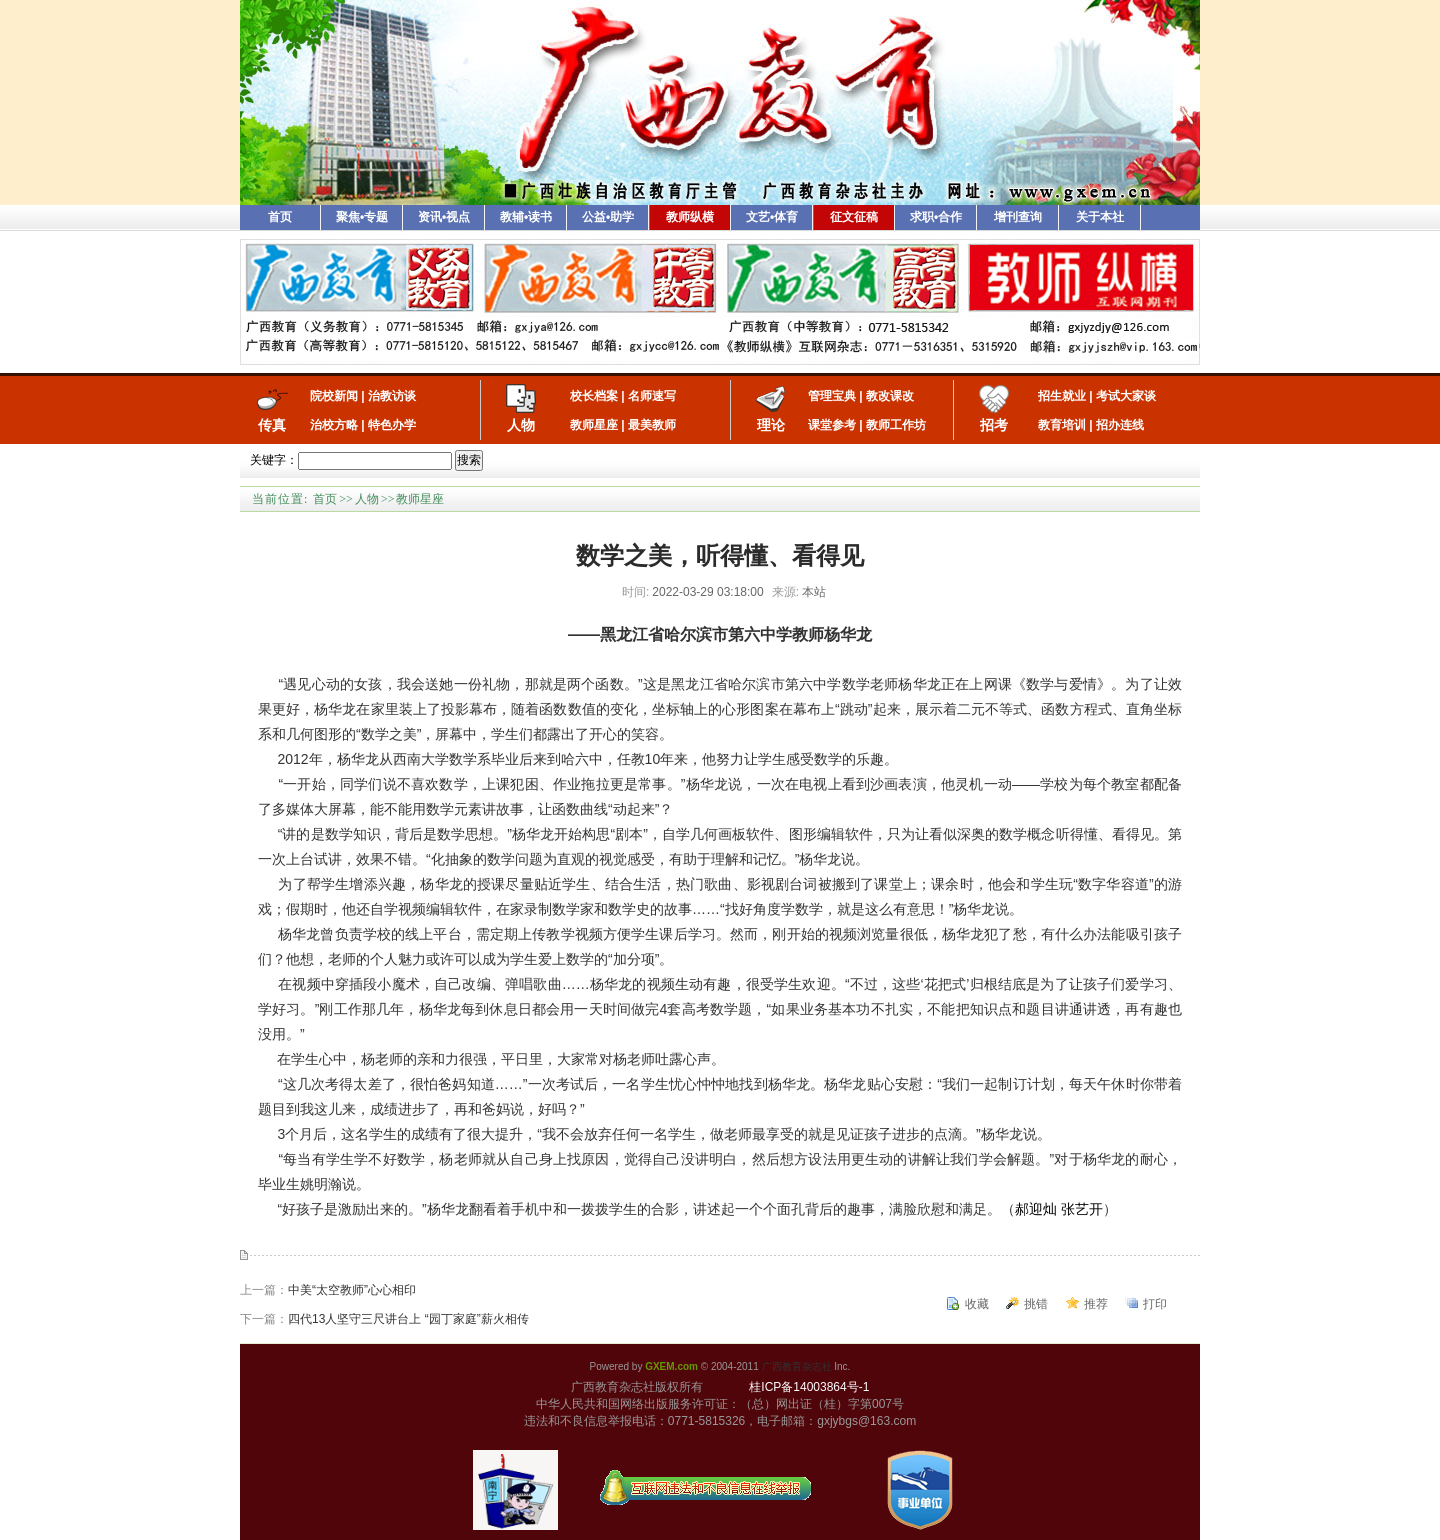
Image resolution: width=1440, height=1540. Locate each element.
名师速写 (652, 396)
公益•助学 (608, 217)
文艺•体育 (772, 217)
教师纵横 (690, 217)
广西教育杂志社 (797, 1366)
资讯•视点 (444, 217)
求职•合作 (936, 217)
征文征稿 (854, 217)
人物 (521, 425)
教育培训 (1062, 425)
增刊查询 (1018, 217)
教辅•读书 (526, 217)
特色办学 (392, 425)
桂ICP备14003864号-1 (809, 1387)
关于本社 (1100, 217)
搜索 (469, 460)
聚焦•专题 (362, 217)
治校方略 (334, 425)
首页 (280, 217)
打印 (1155, 1304)
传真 (272, 425)
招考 (994, 425)
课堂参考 (832, 425)
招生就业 (1062, 396)
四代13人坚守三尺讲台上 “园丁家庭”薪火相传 (408, 1319)
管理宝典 (832, 396)
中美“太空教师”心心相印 (352, 1290)
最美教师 (652, 425)
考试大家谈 (1126, 396)
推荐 (1096, 1304)
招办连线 (1120, 425)
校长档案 (594, 396)
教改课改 (890, 396)
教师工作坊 (896, 425)
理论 (771, 425)
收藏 (977, 1304)
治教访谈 (392, 396)
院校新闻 (334, 396)
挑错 (1036, 1304)
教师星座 (594, 425)
